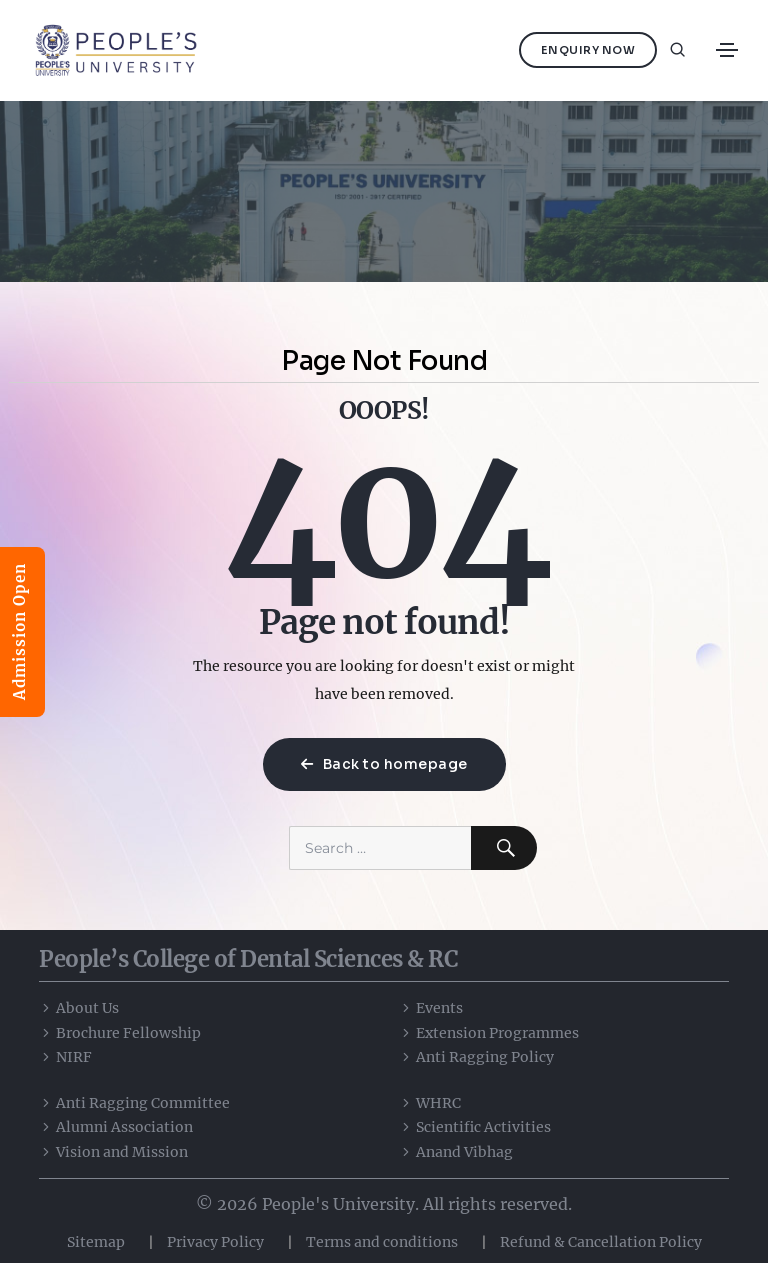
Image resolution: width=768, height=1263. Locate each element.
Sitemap (96, 1242)
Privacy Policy (215, 1242)
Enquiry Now (588, 50)
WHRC (430, 1103)
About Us (79, 1008)
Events (431, 1008)
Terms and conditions (382, 1242)
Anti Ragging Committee (134, 1103)
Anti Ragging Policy (476, 1057)
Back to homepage (384, 764)
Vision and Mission (113, 1152)
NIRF (65, 1057)
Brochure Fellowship (120, 1033)
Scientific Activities (475, 1127)
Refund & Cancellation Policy (601, 1242)
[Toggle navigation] (727, 50)
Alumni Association (116, 1127)
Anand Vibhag (456, 1152)
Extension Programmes (489, 1033)
